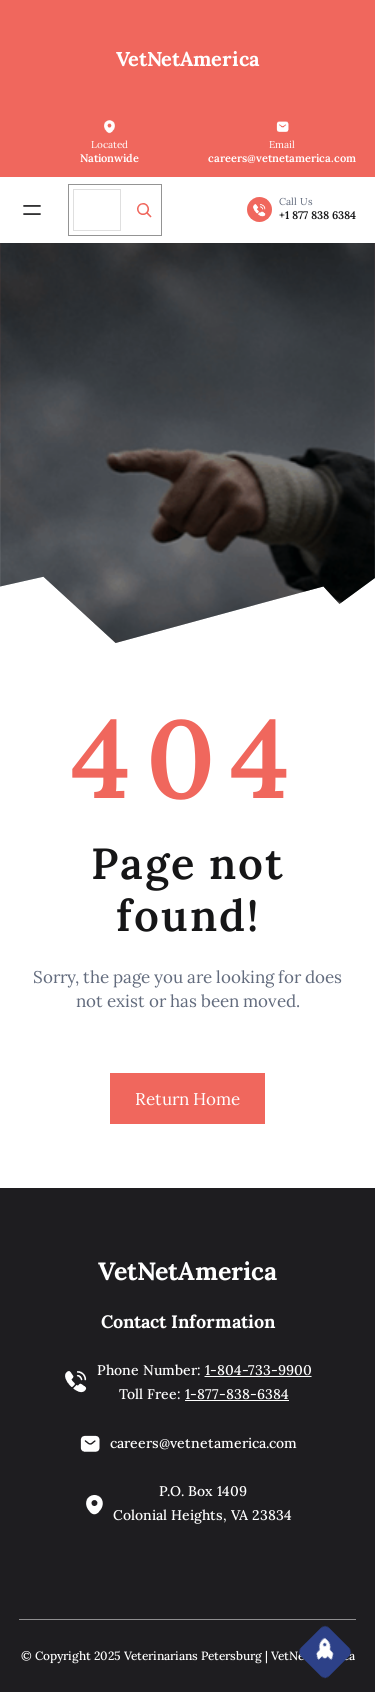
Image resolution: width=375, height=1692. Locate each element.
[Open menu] (32, 210)
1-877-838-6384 (237, 1394)
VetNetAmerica (187, 58)
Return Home (187, 1099)
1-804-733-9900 (258, 1370)
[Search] (144, 210)
